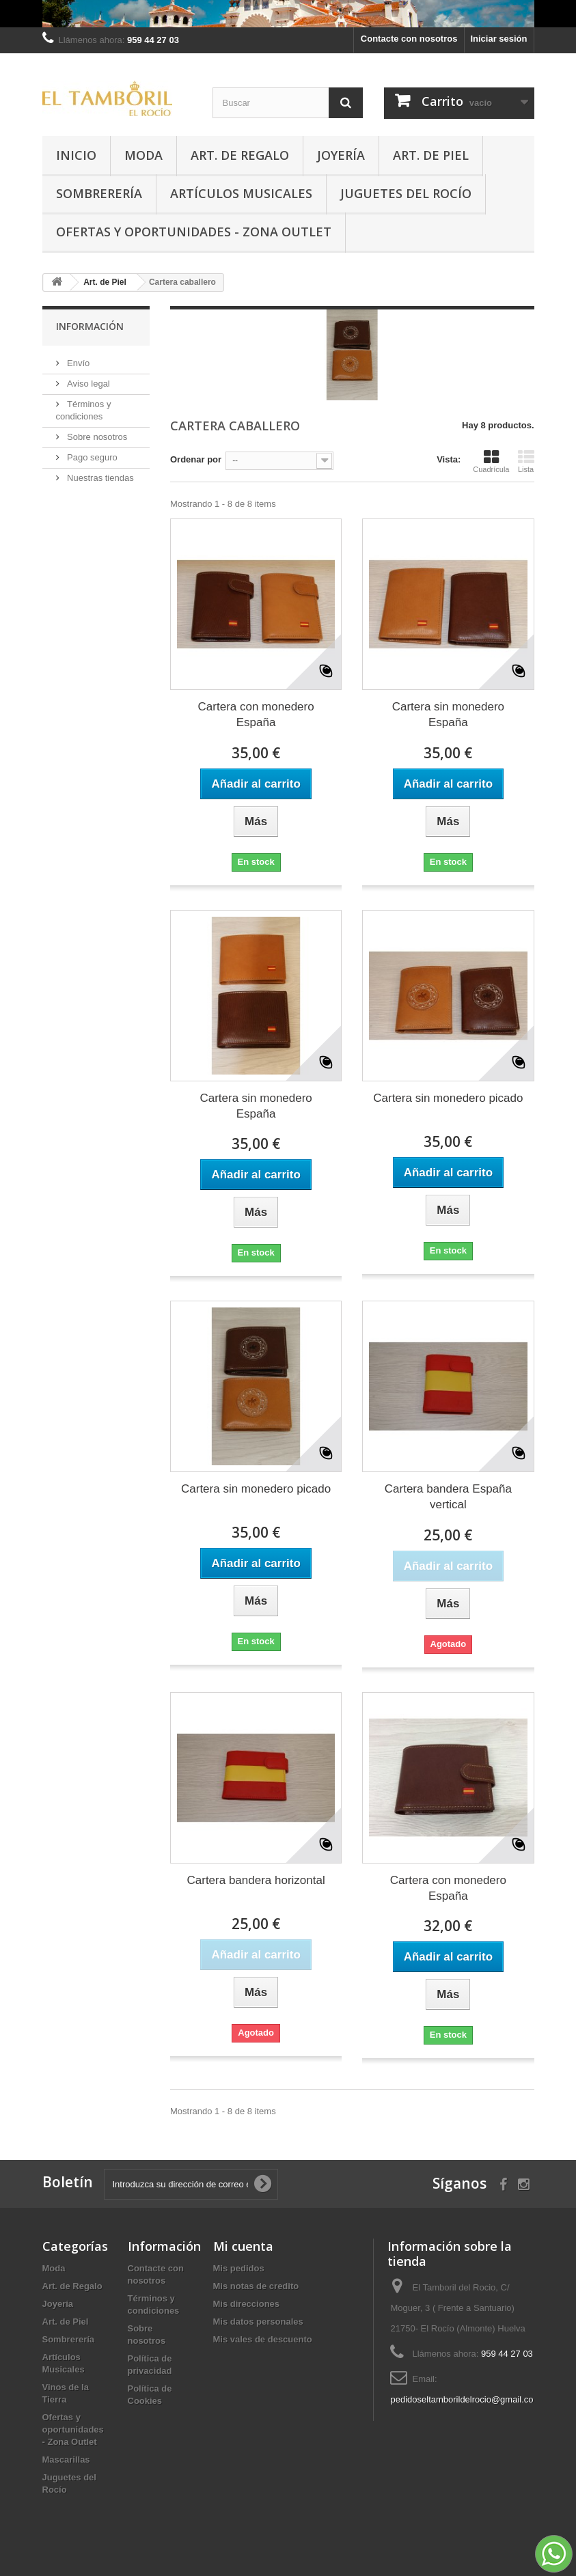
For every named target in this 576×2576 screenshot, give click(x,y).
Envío (77, 363)
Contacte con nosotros (409, 38)
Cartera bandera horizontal (256, 1880)
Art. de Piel (431, 155)
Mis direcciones (246, 2304)
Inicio (76, 155)
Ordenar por (195, 459)
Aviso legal (87, 383)
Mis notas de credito (256, 2286)
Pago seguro (91, 457)
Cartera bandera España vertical (448, 1496)
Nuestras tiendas (99, 478)
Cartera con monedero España (256, 714)
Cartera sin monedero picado (448, 1098)
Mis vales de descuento (262, 2339)
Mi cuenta (243, 2246)
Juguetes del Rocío (405, 193)
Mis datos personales (258, 2321)
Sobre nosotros (96, 437)
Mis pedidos (238, 2268)
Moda (143, 155)
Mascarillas (66, 2459)
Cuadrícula (491, 461)
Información (90, 326)
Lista (526, 461)
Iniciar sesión (498, 38)
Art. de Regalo (240, 155)
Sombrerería (99, 193)
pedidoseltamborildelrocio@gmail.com (465, 2399)
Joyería (341, 155)
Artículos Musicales (241, 193)
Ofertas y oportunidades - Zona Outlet (193, 231)
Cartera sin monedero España (448, 714)
